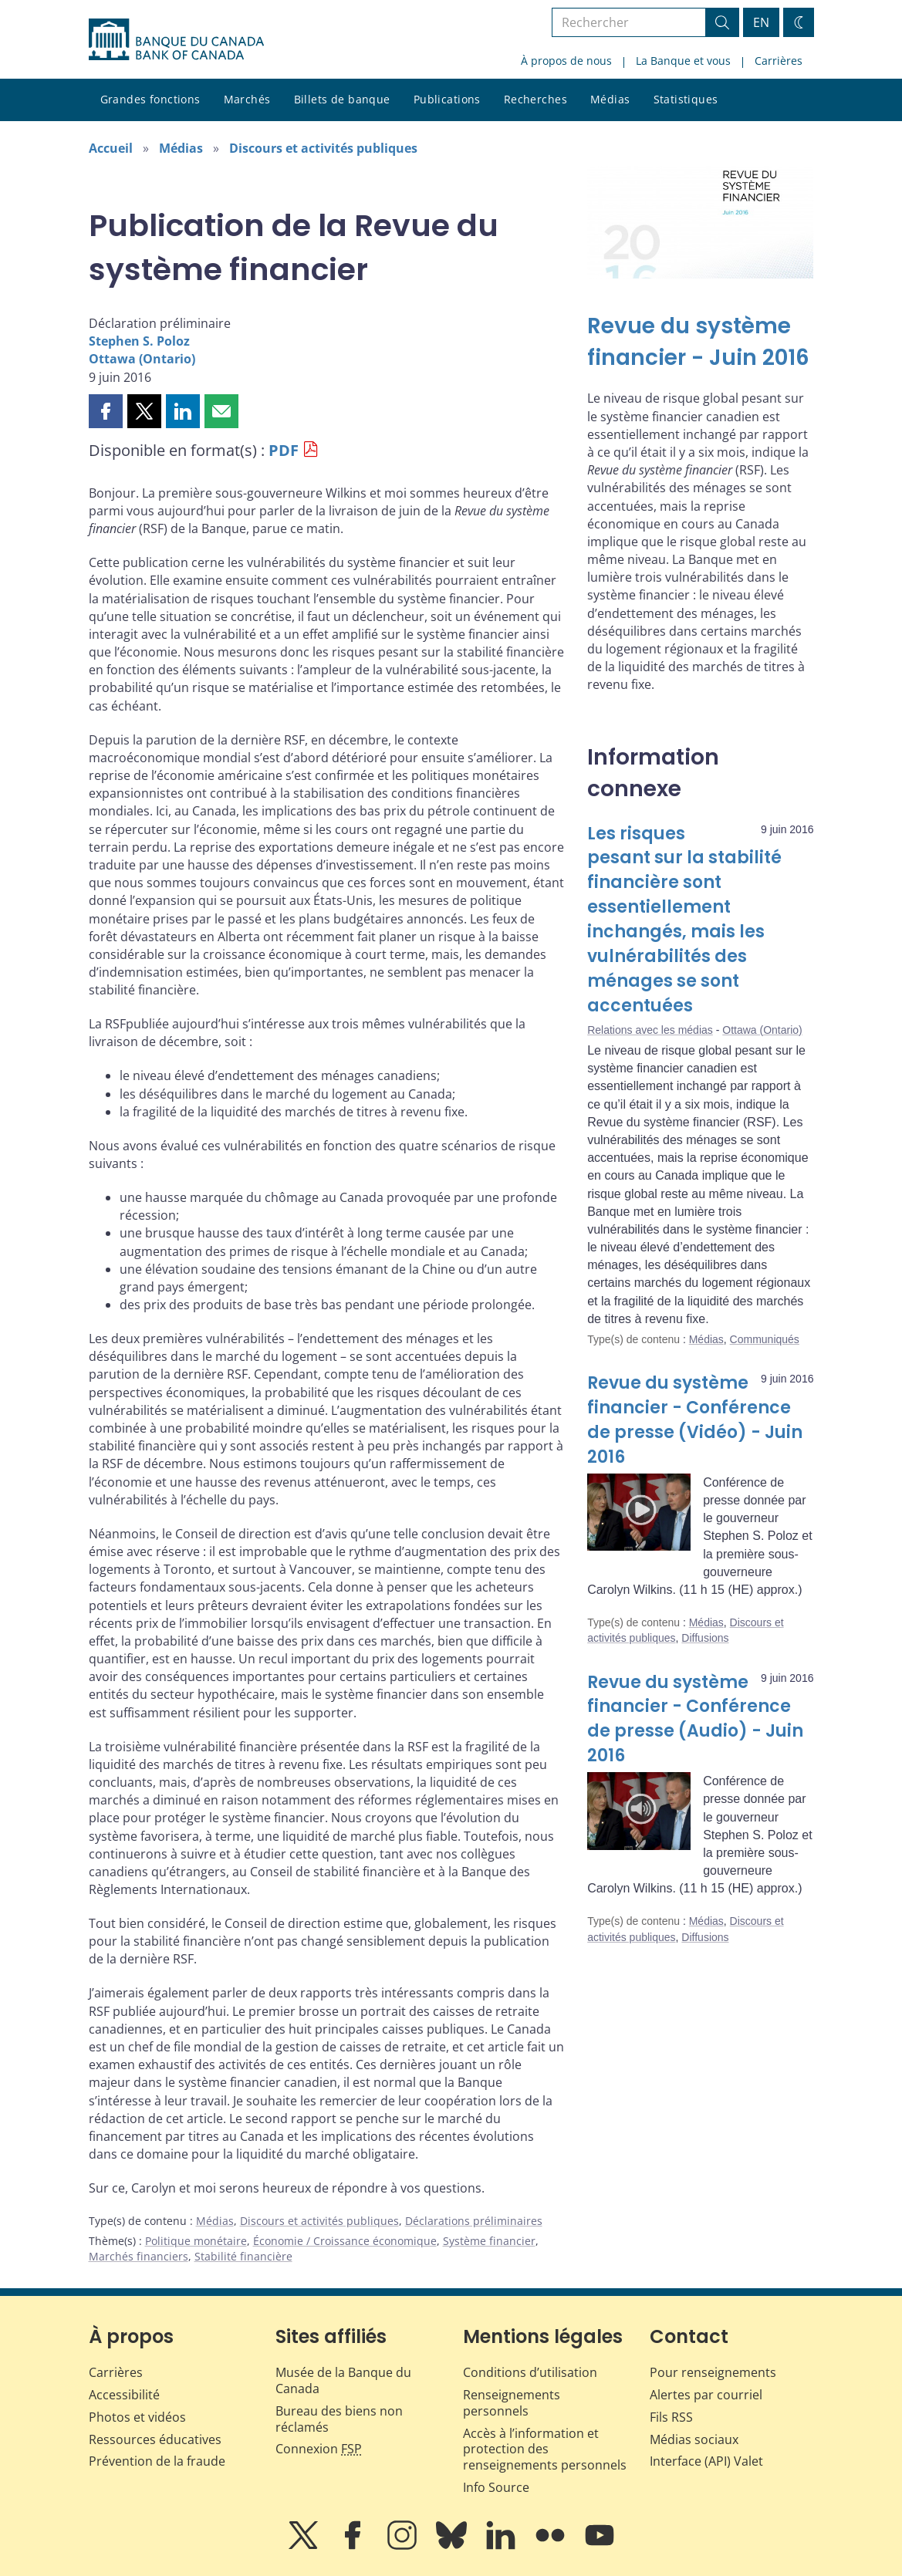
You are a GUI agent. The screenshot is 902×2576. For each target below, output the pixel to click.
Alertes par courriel (706, 2394)
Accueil (111, 148)
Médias (610, 99)
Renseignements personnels (511, 2402)
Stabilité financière (243, 2256)
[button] (106, 411)
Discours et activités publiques (323, 148)
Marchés (247, 99)
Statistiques (686, 99)
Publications (447, 99)
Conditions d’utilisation (530, 2372)
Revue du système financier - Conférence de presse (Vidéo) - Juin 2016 (694, 1420)
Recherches (535, 99)
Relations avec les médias (650, 1030)
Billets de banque (342, 99)
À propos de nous (566, 60)
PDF (284, 450)
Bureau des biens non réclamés (339, 2419)
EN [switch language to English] (761, 22)
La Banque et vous (683, 60)
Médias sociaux (694, 2439)
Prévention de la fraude (157, 2461)
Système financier (489, 2240)
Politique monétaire (196, 2240)
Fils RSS (671, 2417)
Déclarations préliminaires (473, 2220)
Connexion (318, 2448)
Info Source (496, 2487)
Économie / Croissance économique (345, 2240)
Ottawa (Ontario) (142, 358)
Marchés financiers (138, 2256)
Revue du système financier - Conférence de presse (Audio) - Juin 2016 (695, 1719)
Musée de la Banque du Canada (343, 2380)
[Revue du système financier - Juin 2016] (700, 342)
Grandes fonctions (150, 99)
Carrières (778, 60)
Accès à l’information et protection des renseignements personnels (545, 2449)
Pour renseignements (713, 2372)
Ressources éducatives (155, 2439)
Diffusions (704, 1638)
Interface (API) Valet (706, 2461)
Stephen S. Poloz (139, 341)
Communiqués (764, 1339)
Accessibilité (124, 2394)
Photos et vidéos (137, 2417)
